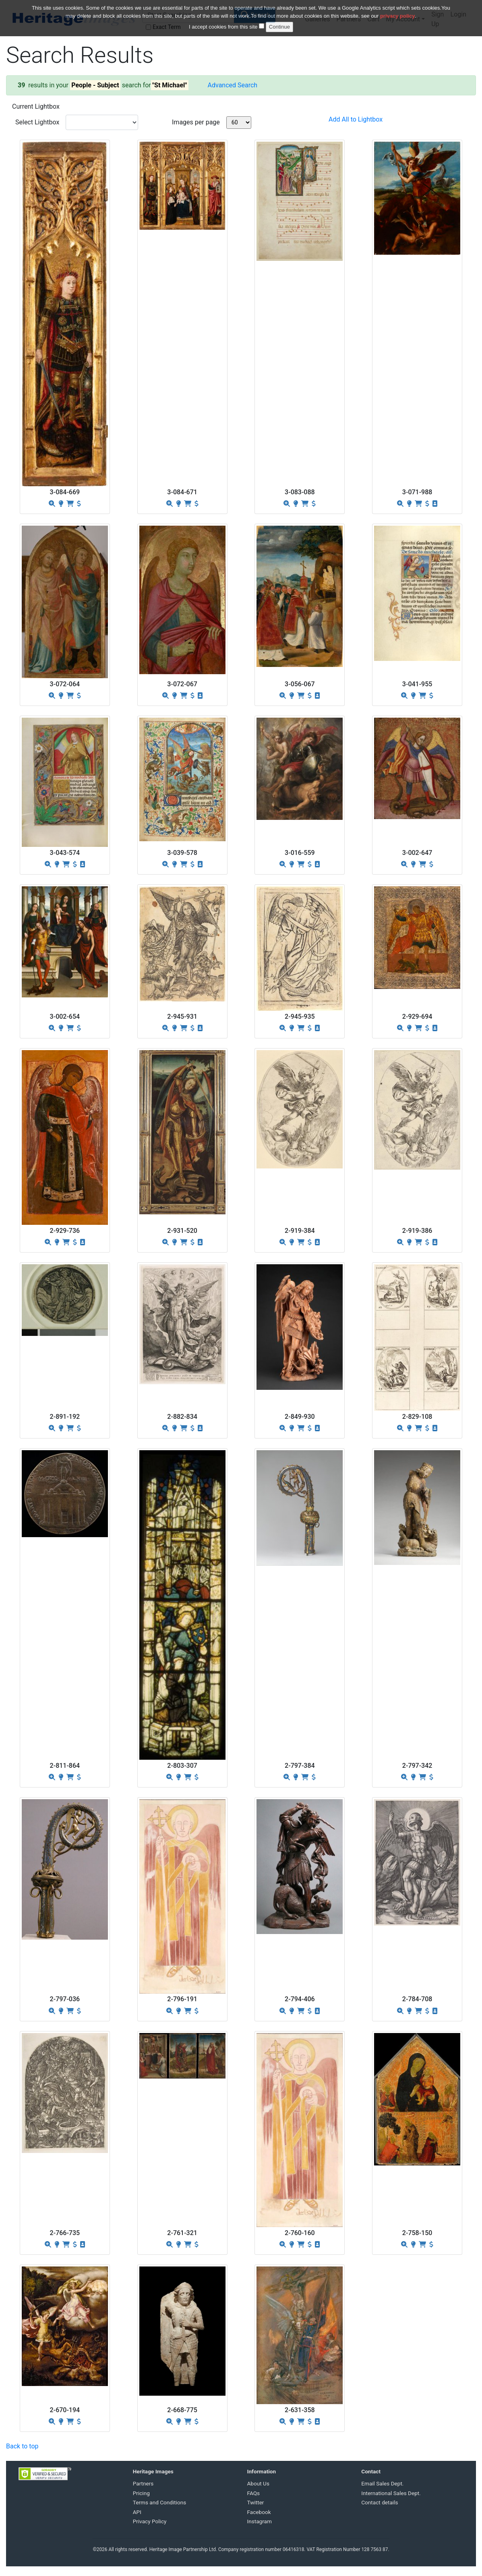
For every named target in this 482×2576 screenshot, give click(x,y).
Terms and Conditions (159, 2502)
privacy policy (397, 16)
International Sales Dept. (391, 2493)
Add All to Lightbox (356, 119)
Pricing (141, 2493)
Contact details (379, 2502)
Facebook (259, 2512)
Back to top (22, 2446)
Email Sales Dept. (382, 2483)
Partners (143, 2483)
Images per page (196, 122)
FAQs (253, 2493)
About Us (258, 2483)
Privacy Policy (150, 2521)
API (137, 2512)
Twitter (255, 2502)
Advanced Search (233, 85)
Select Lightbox (37, 122)
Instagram (259, 2521)
